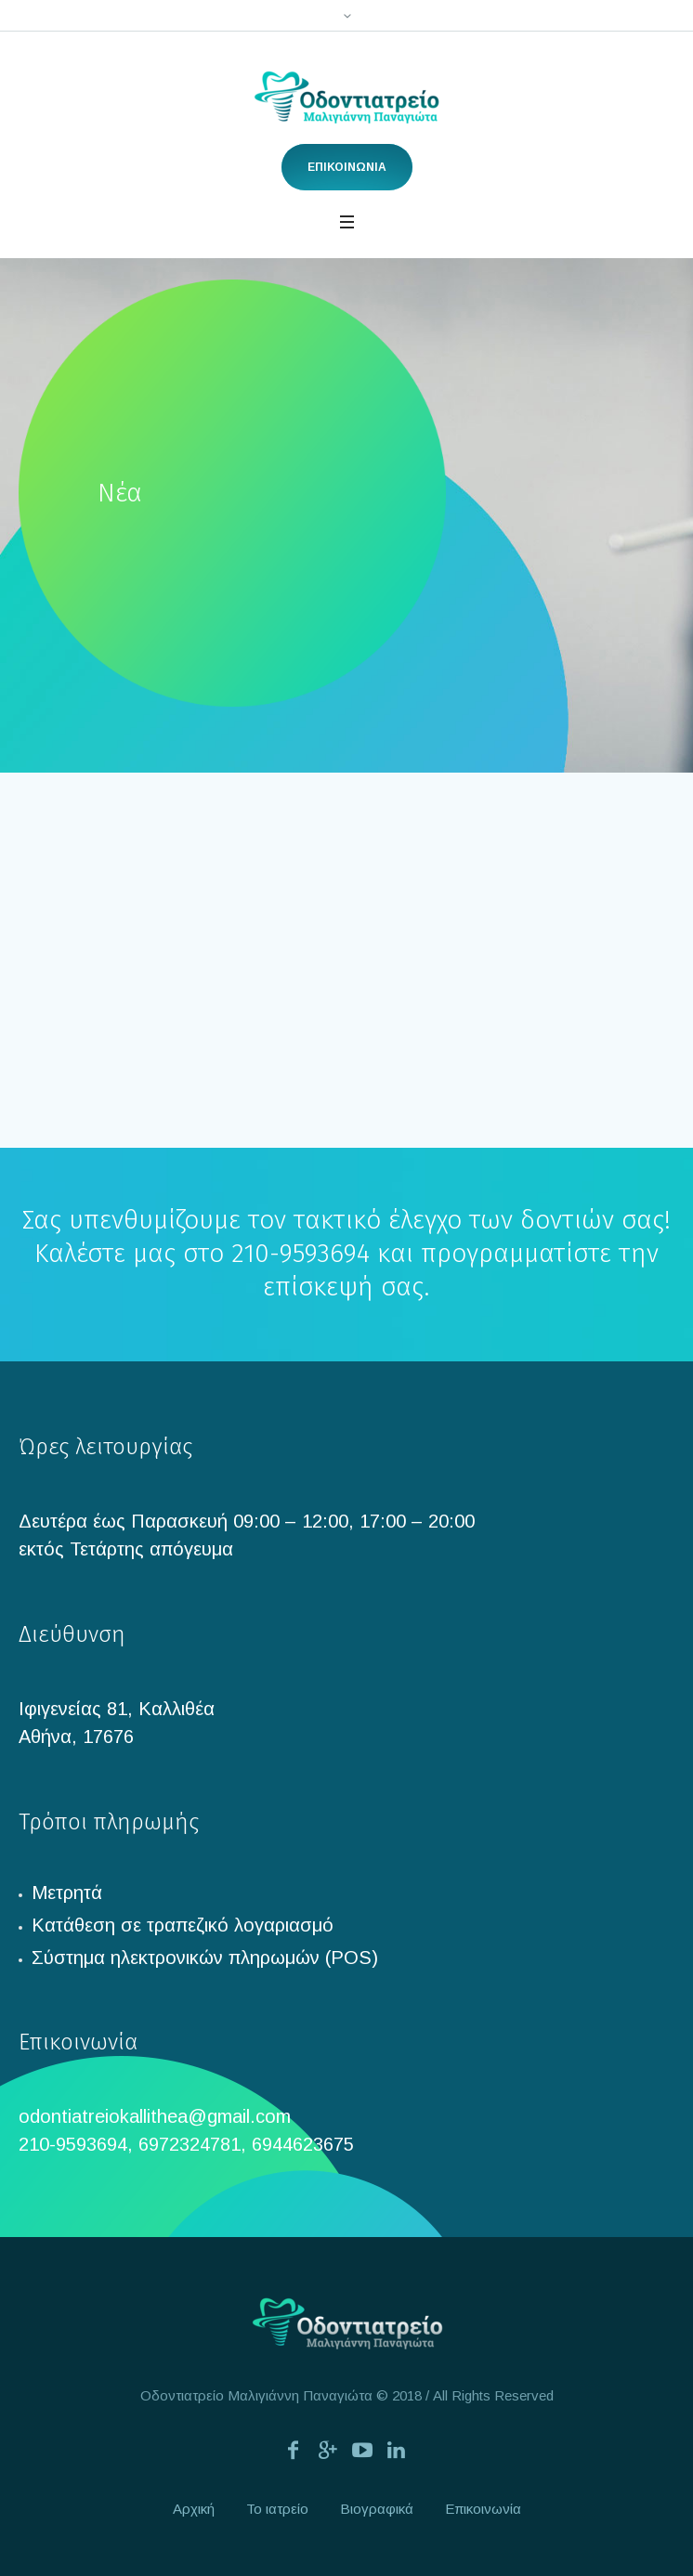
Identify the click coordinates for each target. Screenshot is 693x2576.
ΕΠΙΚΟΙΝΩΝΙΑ (346, 167)
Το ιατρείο (277, 2509)
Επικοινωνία (483, 2509)
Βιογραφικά (376, 2509)
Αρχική (194, 2509)
